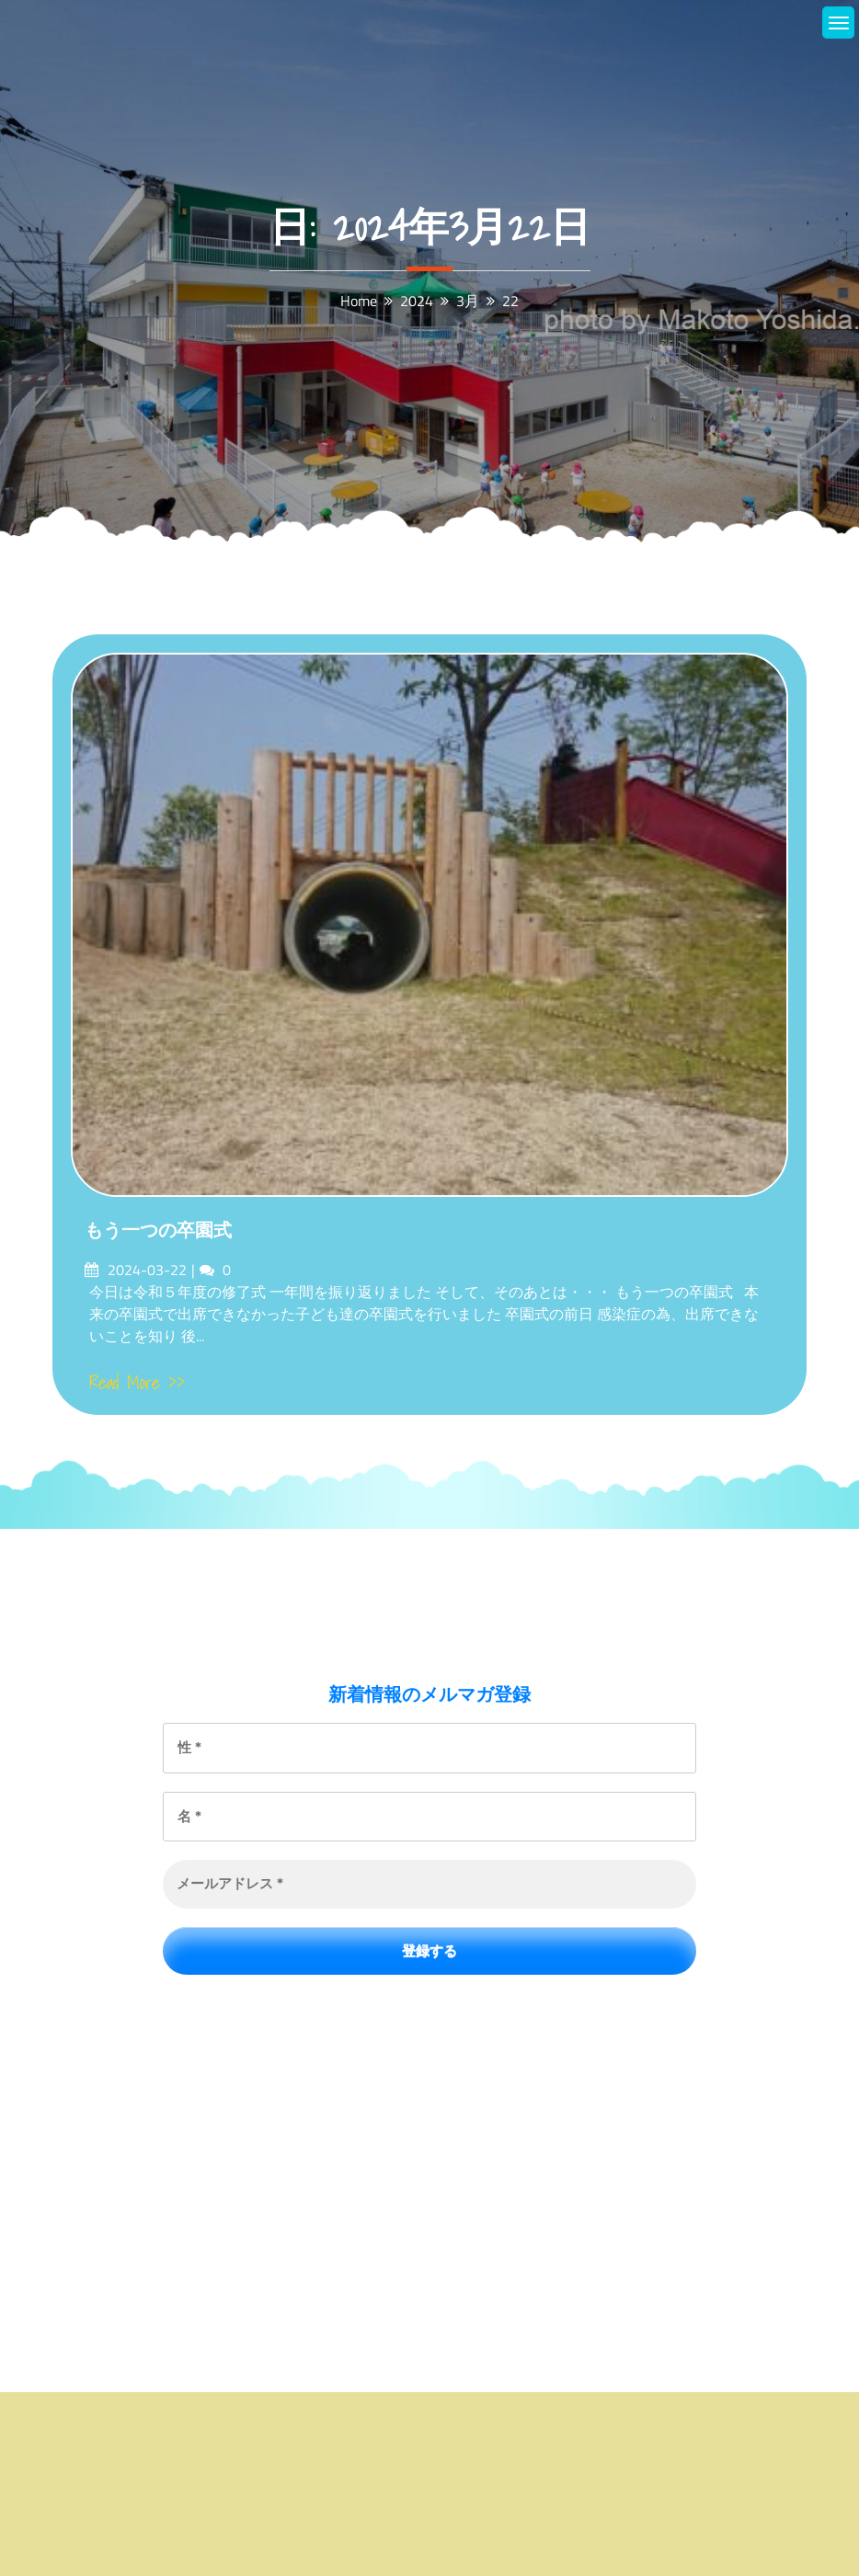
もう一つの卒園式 (158, 1230)
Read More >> (137, 1382)
